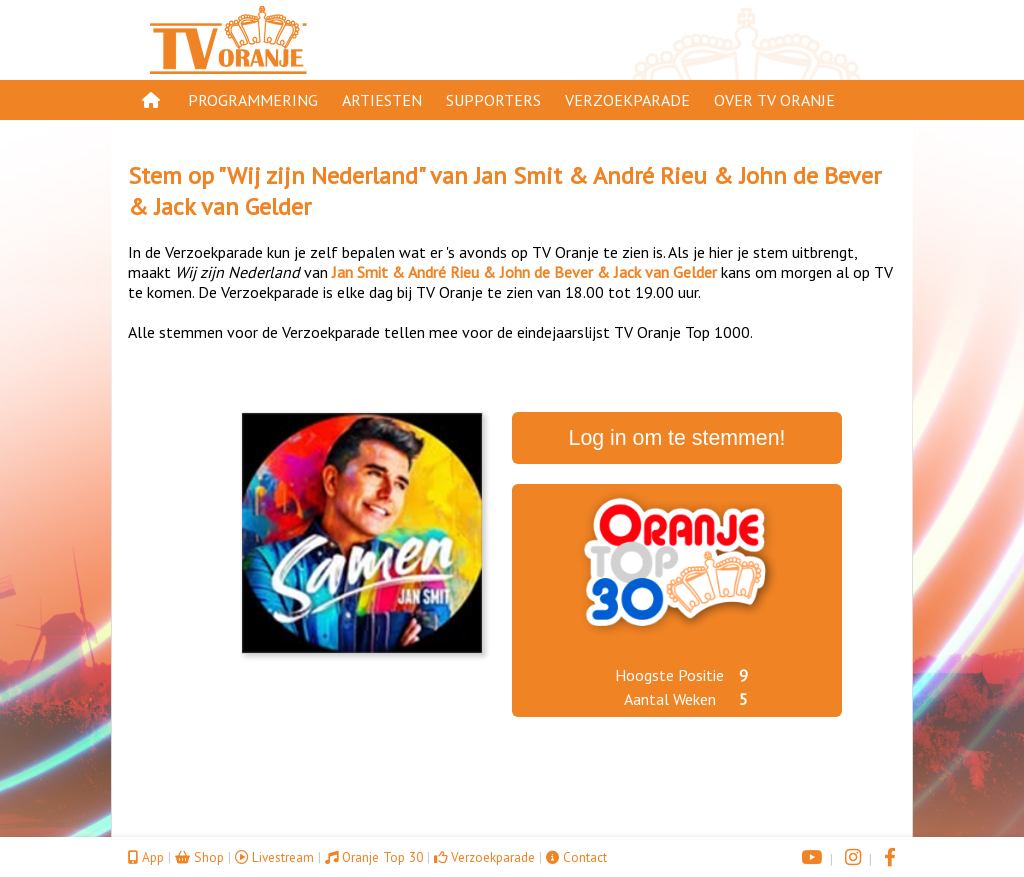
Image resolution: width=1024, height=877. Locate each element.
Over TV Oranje (774, 100)
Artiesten (382, 100)
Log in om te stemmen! (677, 438)
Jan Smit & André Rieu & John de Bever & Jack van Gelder (524, 272)
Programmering (253, 100)
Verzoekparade (627, 100)
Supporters (493, 100)
